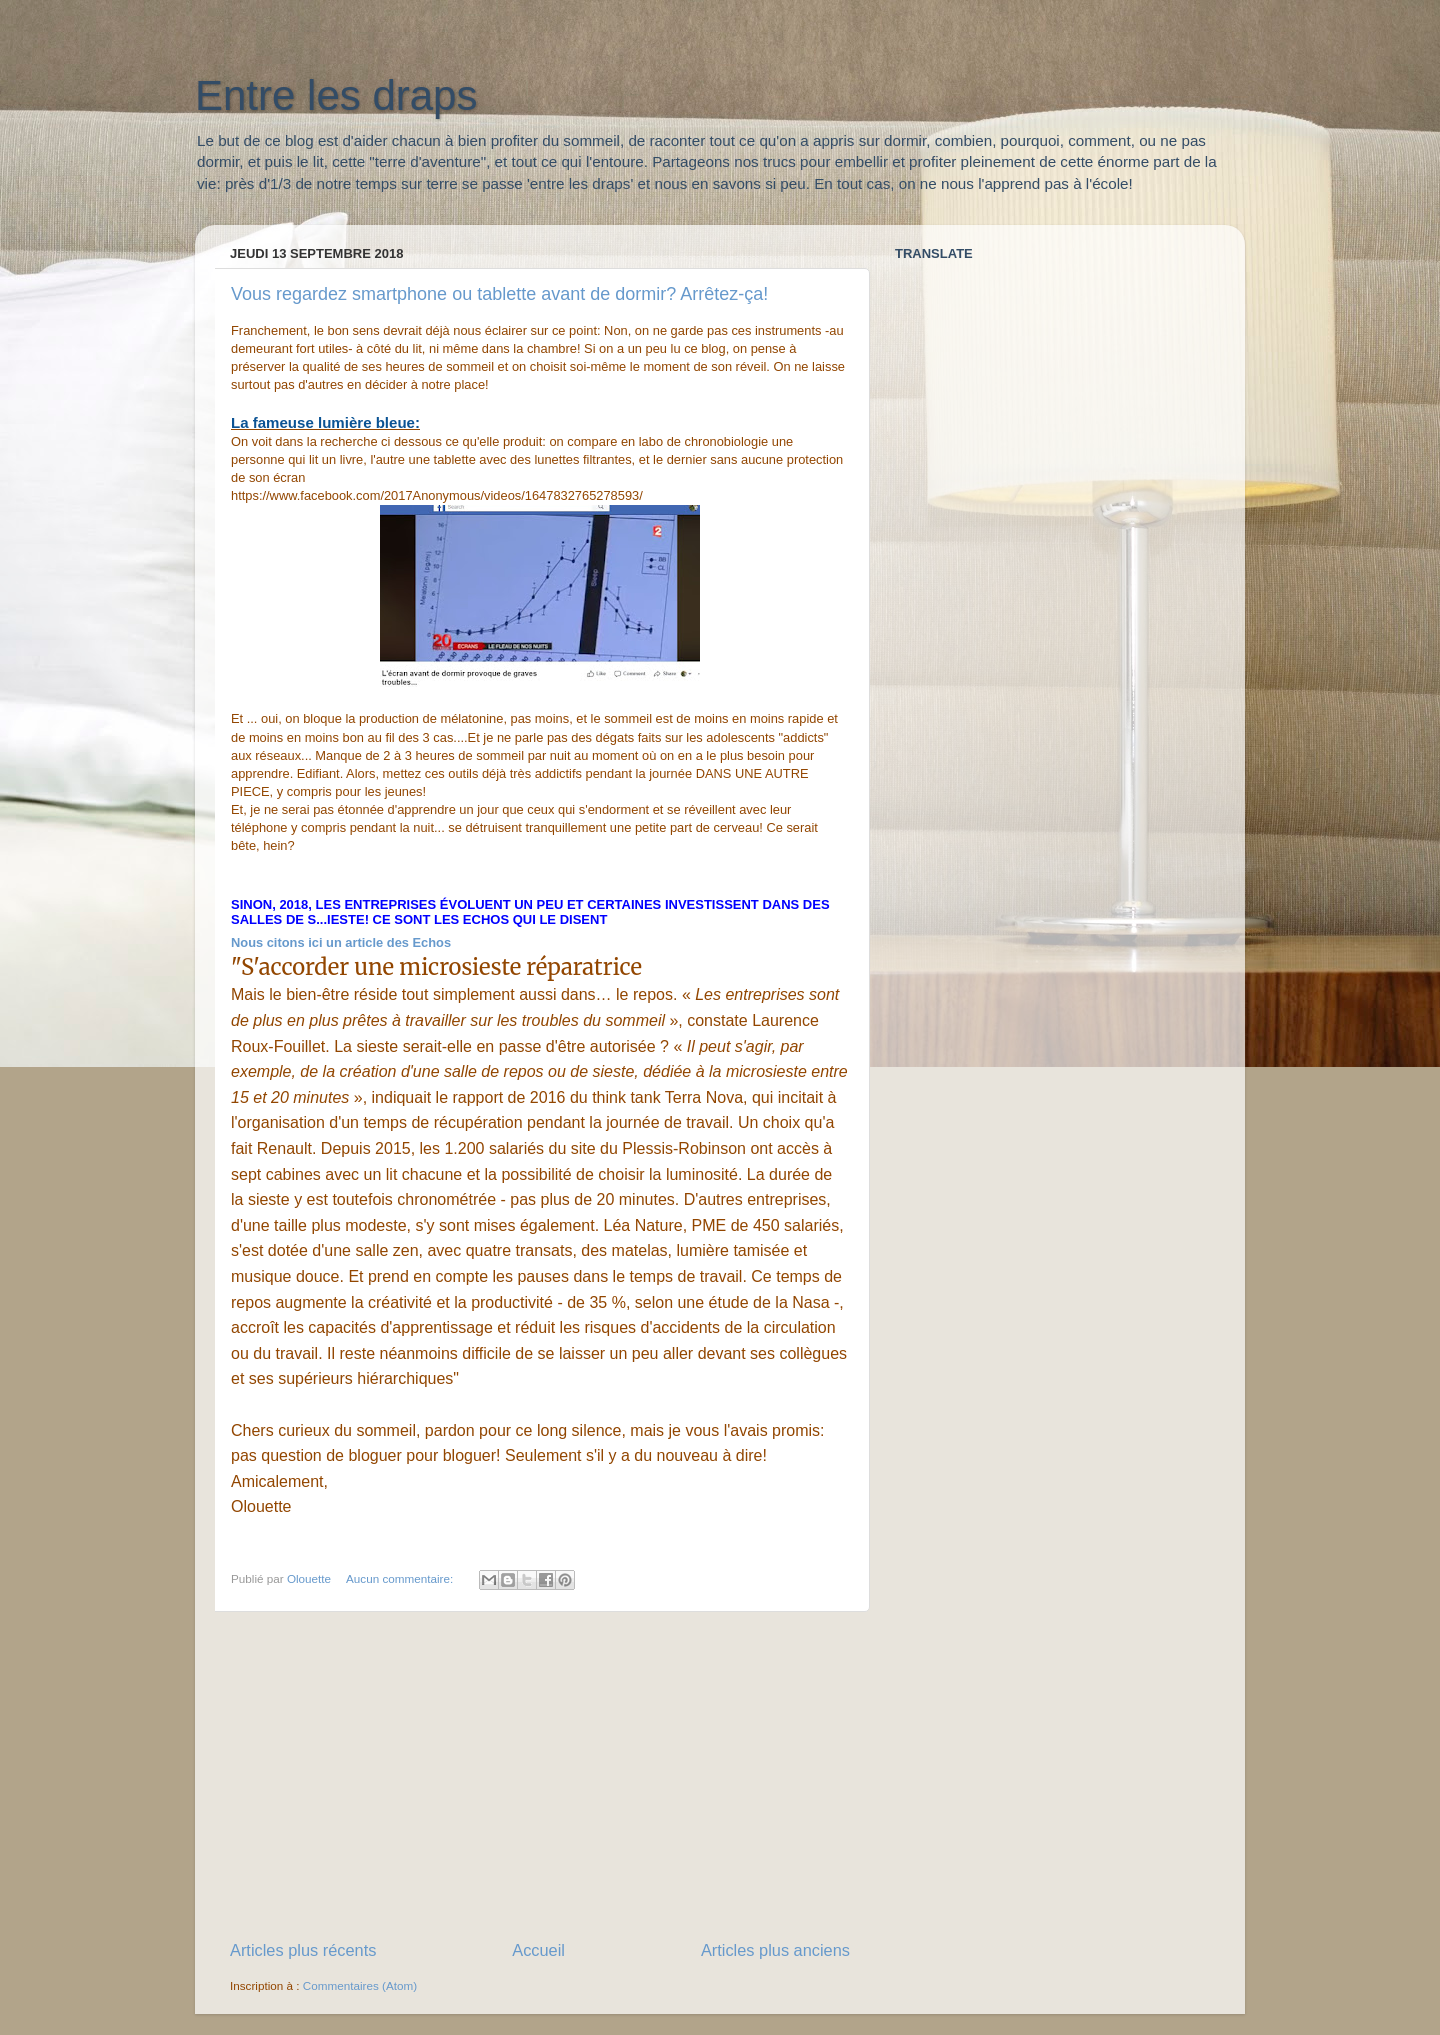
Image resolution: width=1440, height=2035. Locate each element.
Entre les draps (336, 95)
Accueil (538, 1950)
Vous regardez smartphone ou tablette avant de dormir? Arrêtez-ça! (499, 294)
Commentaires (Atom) (360, 1985)
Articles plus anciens (775, 1950)
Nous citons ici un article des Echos (343, 942)
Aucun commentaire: (401, 1578)
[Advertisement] (540, 1775)
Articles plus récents (303, 1950)
